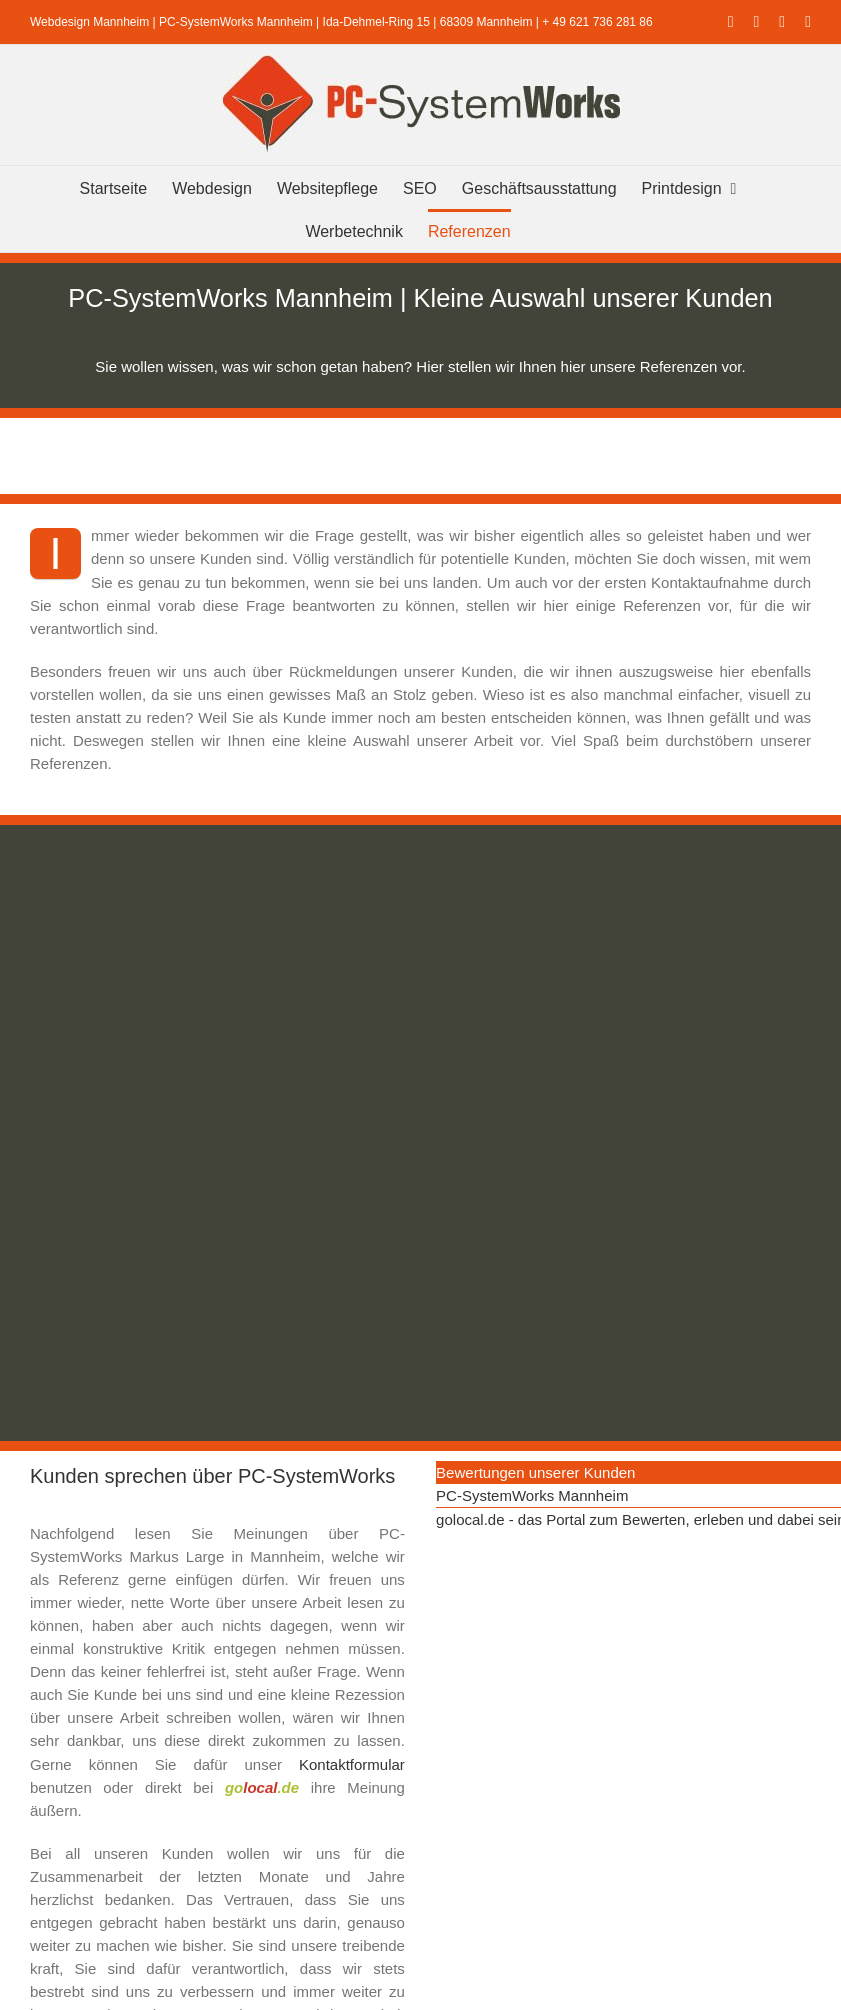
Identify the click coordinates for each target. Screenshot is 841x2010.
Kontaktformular (352, 1764)
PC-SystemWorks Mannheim (532, 1495)
